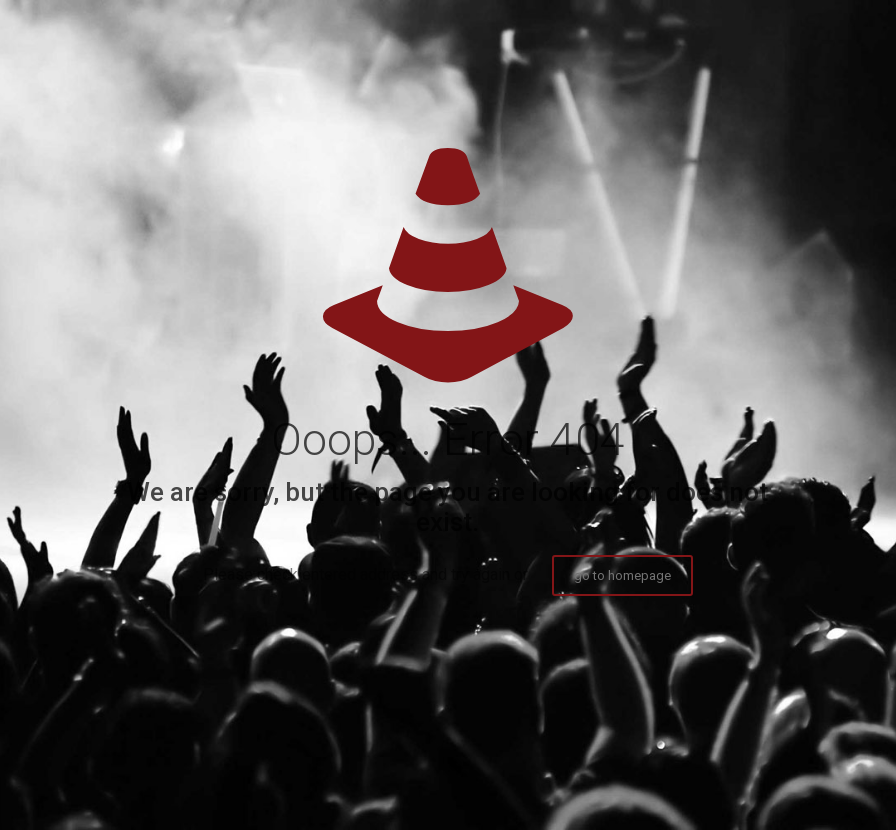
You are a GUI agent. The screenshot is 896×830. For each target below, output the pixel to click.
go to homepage (622, 575)
